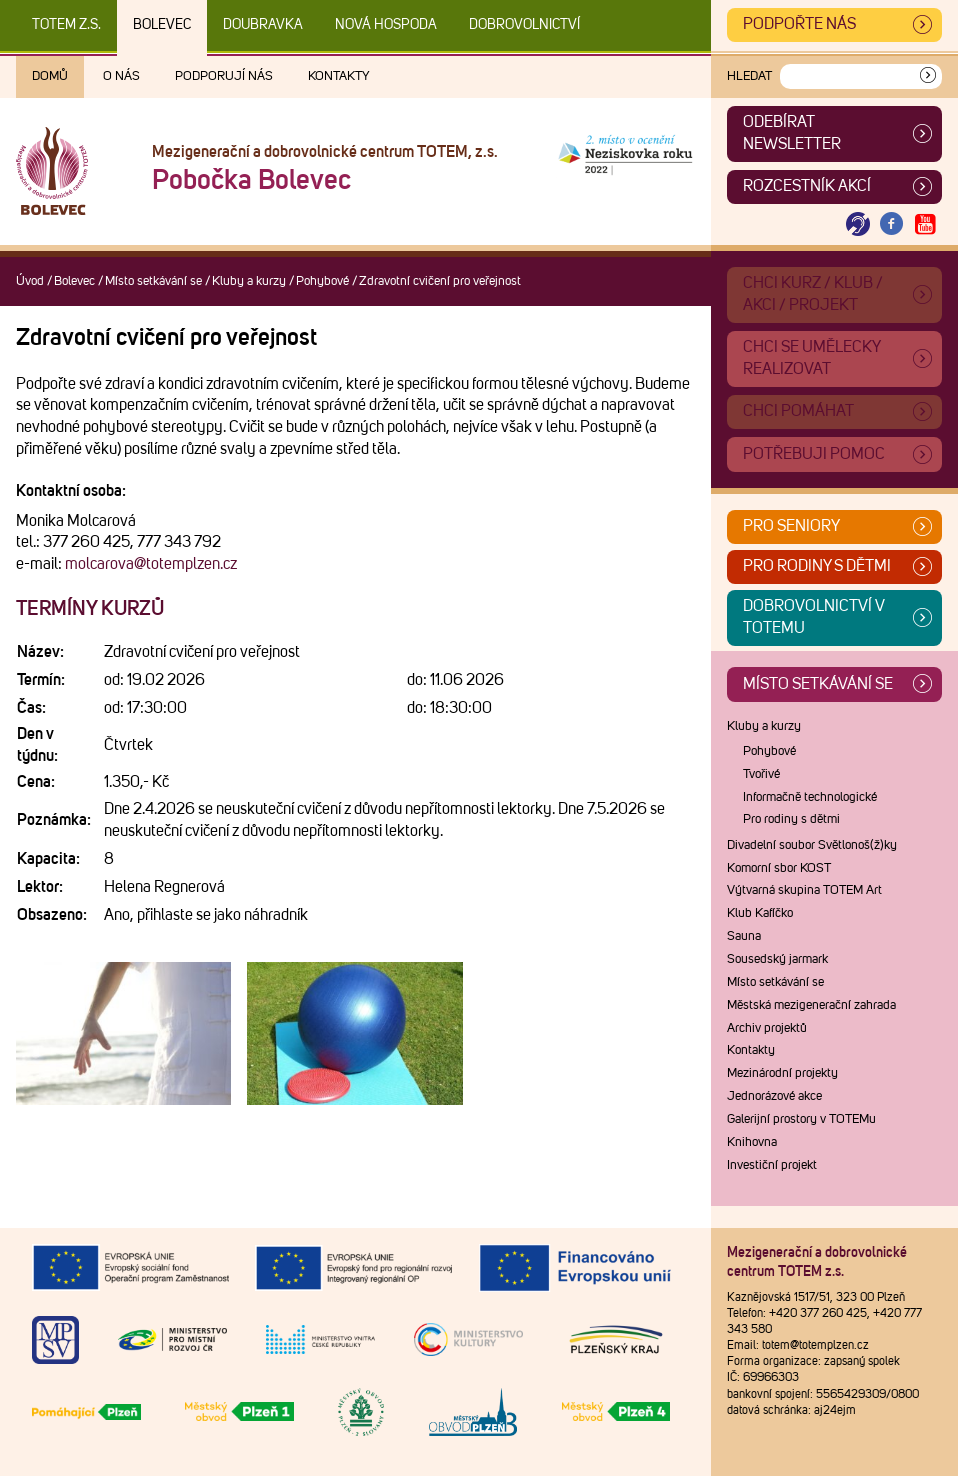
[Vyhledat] (928, 76)
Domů (50, 76)
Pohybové (322, 281)
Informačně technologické (810, 797)
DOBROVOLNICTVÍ (524, 25)
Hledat (749, 76)
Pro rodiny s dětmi (817, 566)
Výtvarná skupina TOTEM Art (804, 890)
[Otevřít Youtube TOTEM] (925, 224)
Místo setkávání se (153, 281)
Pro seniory (791, 526)
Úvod (30, 281)
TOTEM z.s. (66, 25)
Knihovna (752, 1142)
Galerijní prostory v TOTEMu (801, 1119)
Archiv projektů (767, 1028)
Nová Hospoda (386, 25)
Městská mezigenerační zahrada (811, 1005)
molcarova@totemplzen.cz (151, 564)
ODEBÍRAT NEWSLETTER (792, 133)
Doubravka (263, 25)
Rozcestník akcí (807, 186)
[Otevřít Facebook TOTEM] (892, 224)
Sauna (744, 936)
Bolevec (162, 25)
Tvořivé (761, 774)
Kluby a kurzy (249, 281)
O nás (121, 76)
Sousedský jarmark (777, 959)
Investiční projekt (772, 1165)
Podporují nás (224, 76)
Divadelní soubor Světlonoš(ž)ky (812, 845)
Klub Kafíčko (760, 913)
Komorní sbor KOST (779, 868)
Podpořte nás (799, 24)
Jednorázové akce (774, 1096)
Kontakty (339, 76)
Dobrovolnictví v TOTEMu (814, 617)
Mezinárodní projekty (782, 1073)
